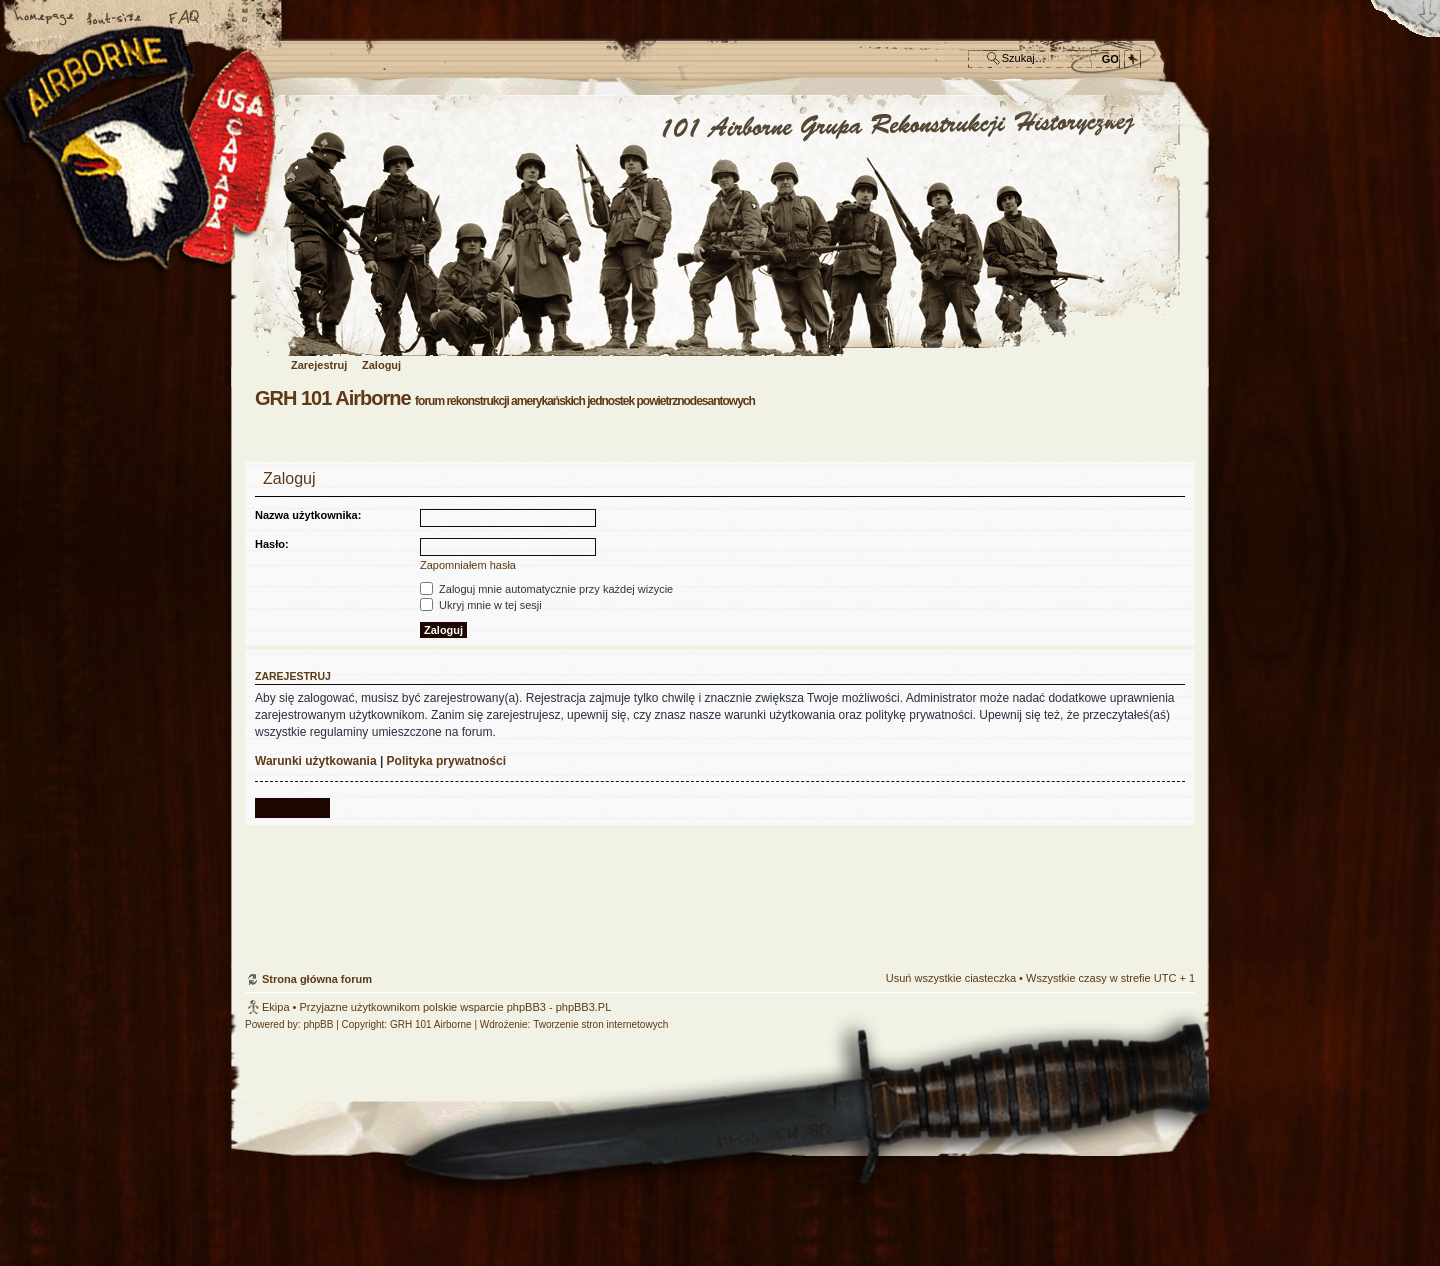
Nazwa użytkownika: (308, 515)
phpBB (318, 1024)
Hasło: (272, 544)
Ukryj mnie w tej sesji (481, 605)
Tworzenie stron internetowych (600, 1024)
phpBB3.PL (584, 1007)
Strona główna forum (717, 226)
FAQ (185, 19)
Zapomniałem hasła (468, 565)
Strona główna (45, 19)
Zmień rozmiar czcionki (115, 19)
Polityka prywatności (446, 761)
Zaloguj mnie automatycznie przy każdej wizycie (546, 589)
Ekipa (276, 1007)
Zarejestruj (319, 365)
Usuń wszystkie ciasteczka (951, 978)
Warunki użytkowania (316, 761)
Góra (1170, 855)
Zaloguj (381, 365)
